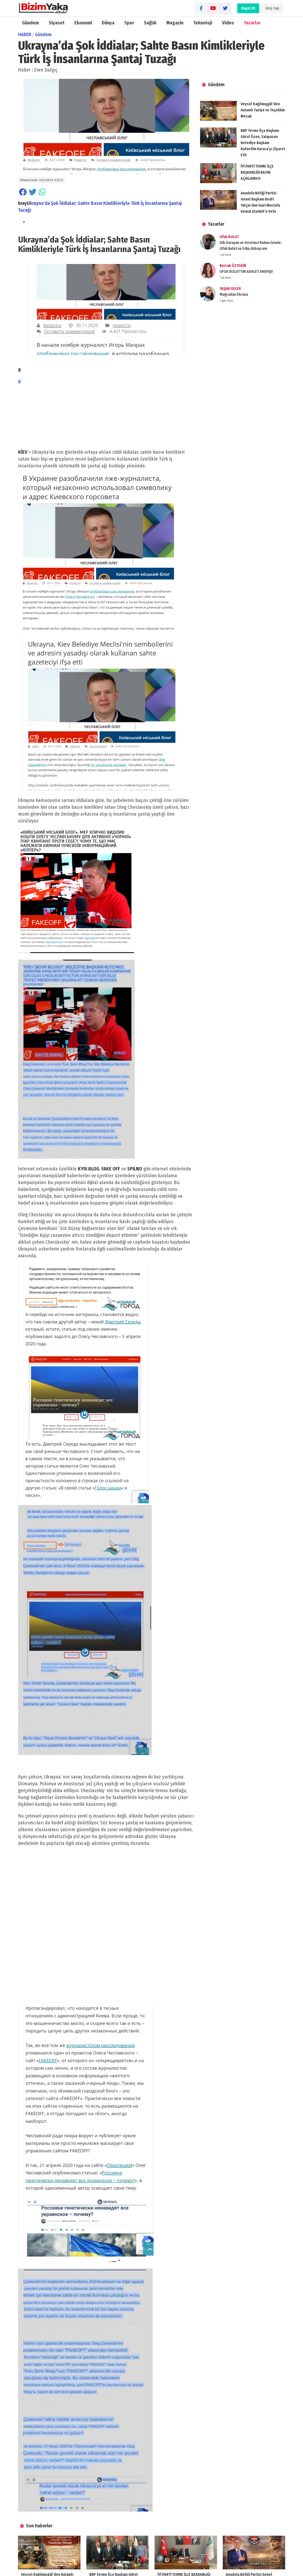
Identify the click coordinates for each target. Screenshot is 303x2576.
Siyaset (57, 23)
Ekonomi (83, 23)
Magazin (174, 23)
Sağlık (150, 23)
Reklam (160, 2532)
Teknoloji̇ (203, 23)
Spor (129, 23)
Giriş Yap (272, 8)
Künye (141, 2532)
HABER (24, 34)
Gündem (30, 23)
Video (228, 23)
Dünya (108, 23)
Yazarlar (252, 23)
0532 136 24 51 (156, 2546)
